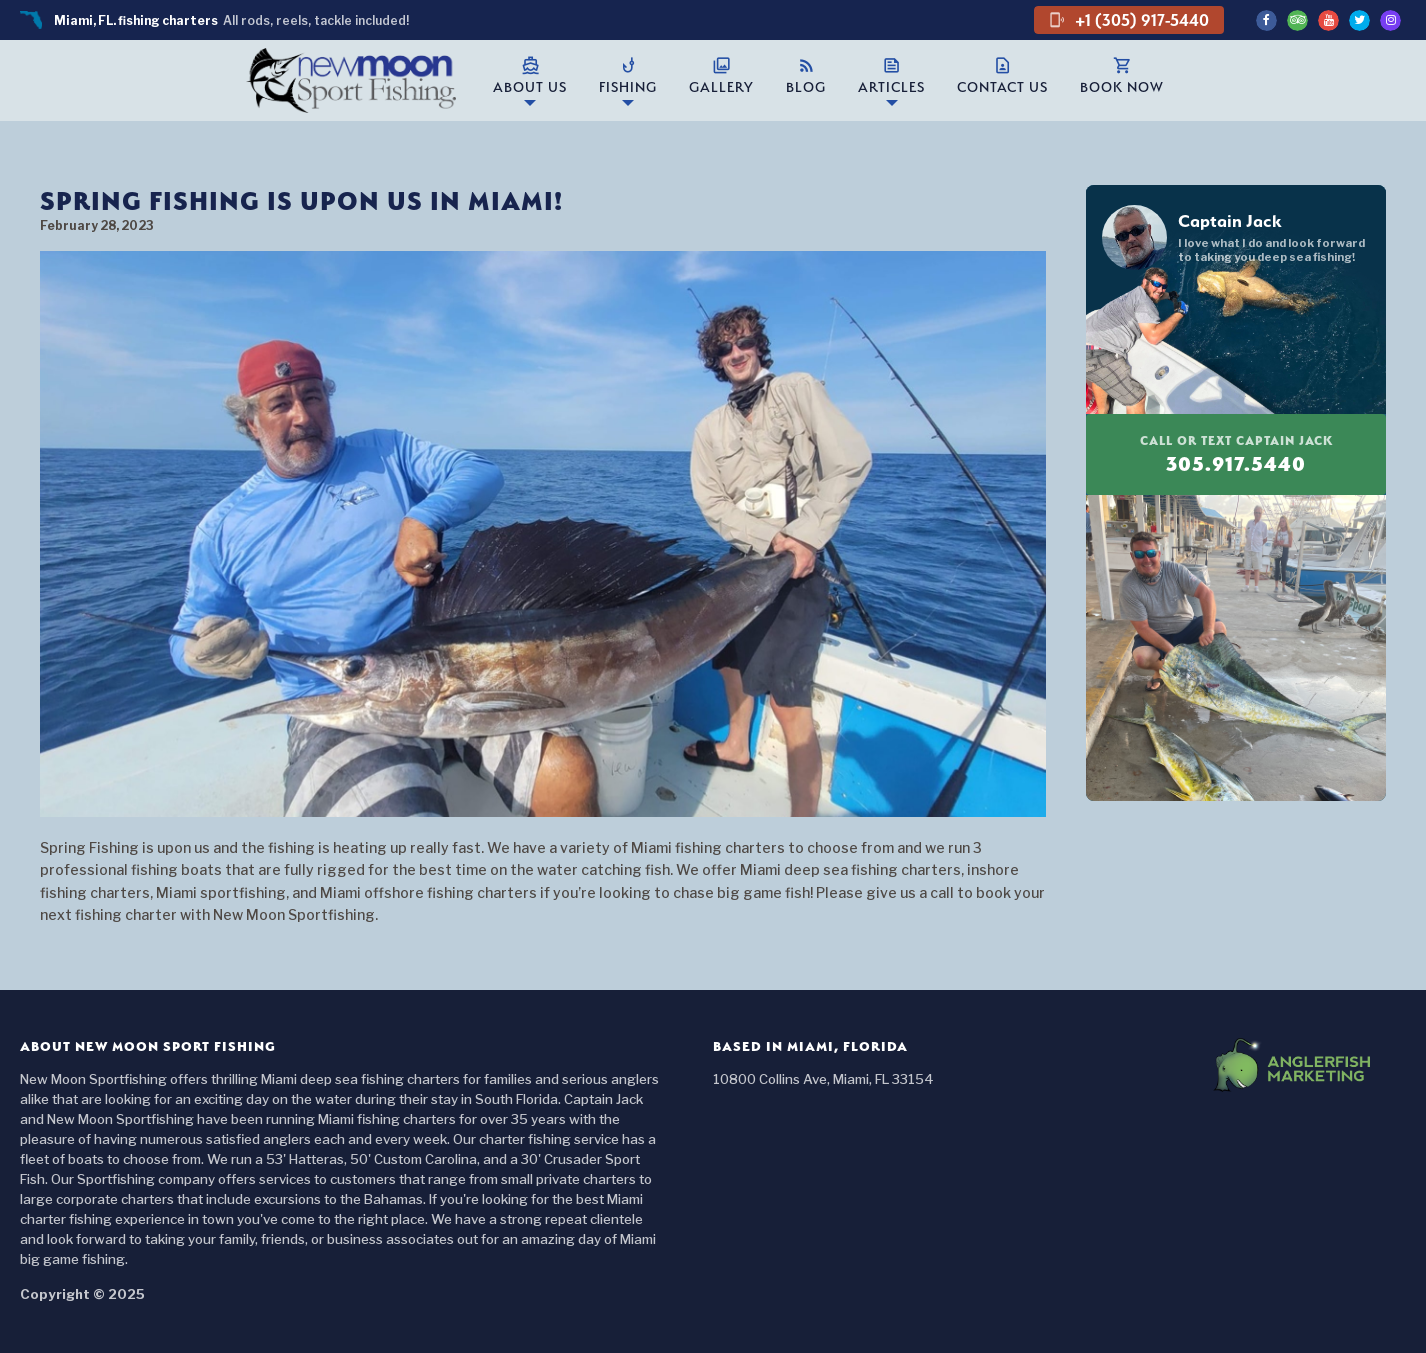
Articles (891, 75)
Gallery (721, 75)
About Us (530, 75)
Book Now (1122, 75)
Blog (806, 75)
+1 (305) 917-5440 (1129, 20)
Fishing (628, 75)
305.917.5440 (1236, 454)
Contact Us (1002, 75)
